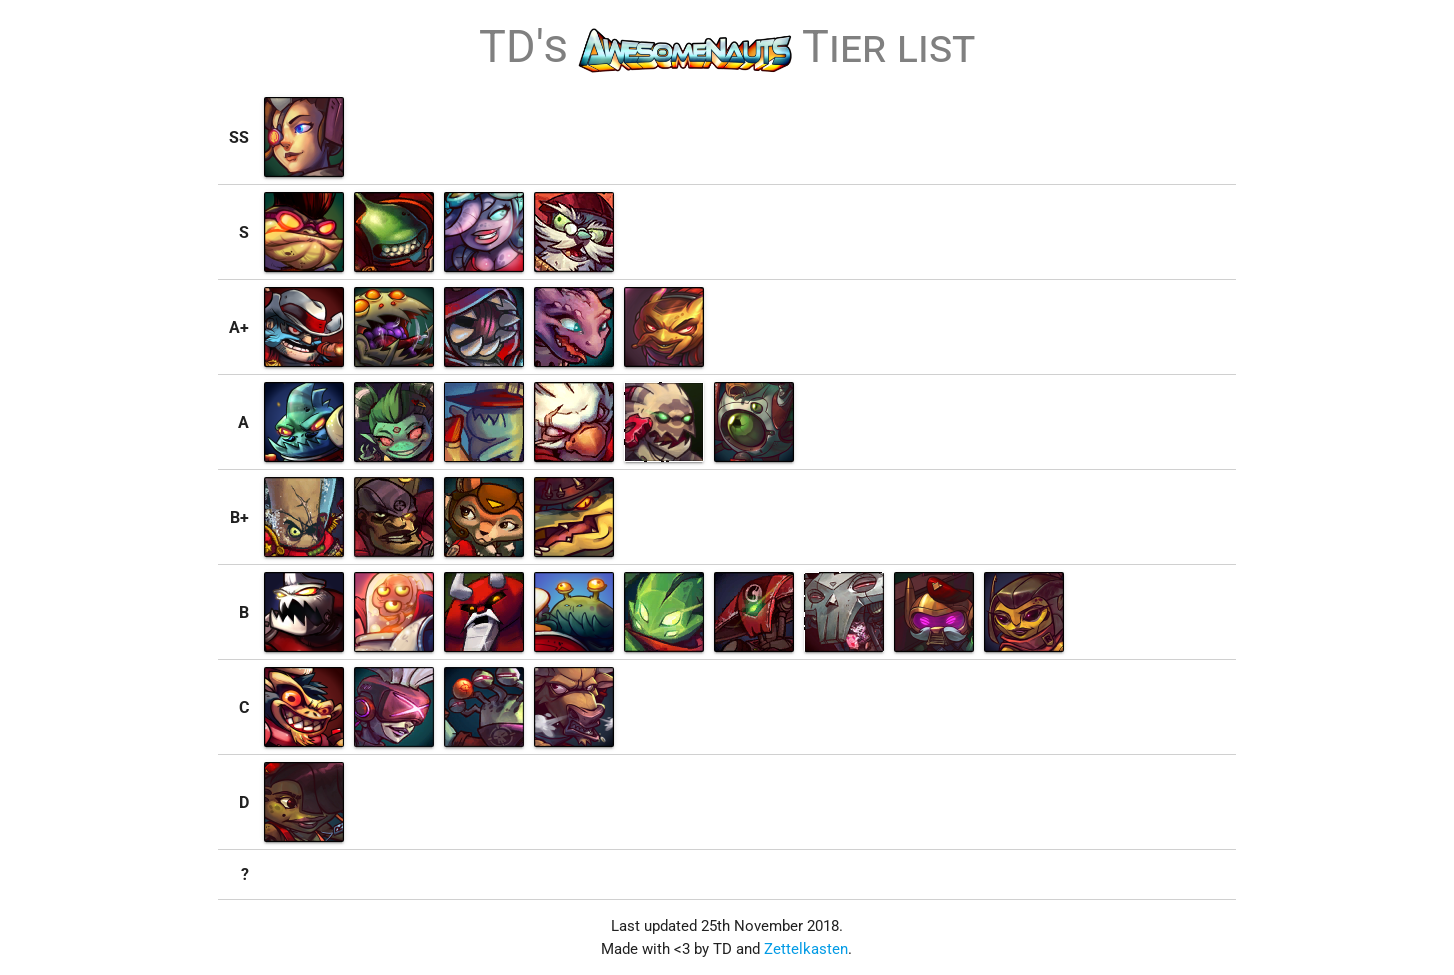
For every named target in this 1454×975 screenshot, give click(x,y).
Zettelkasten (806, 949)
